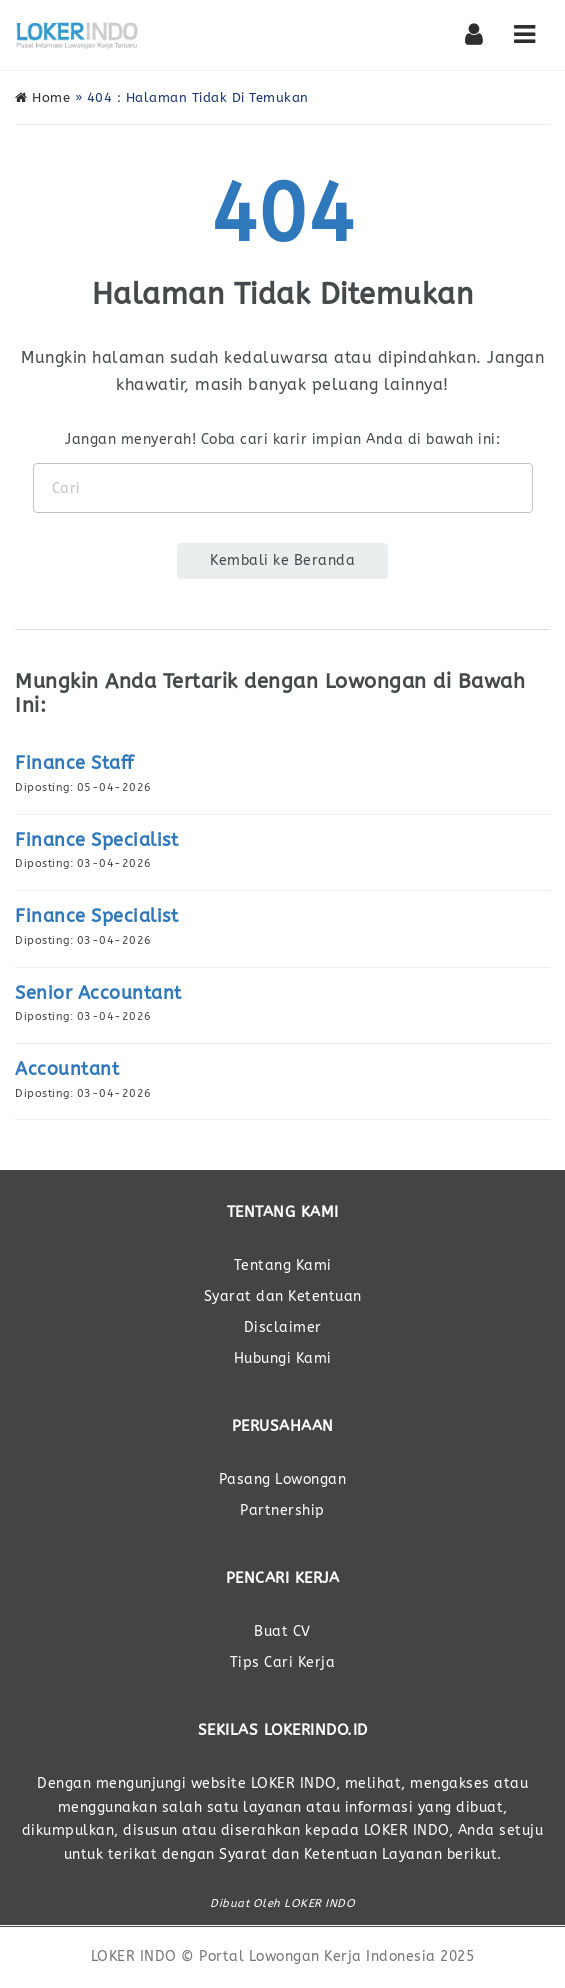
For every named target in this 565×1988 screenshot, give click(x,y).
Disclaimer (283, 1327)
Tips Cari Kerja (283, 1662)
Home (42, 97)
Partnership (282, 1510)
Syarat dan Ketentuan (283, 1296)
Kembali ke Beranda (282, 560)
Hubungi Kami (283, 1358)
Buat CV (282, 1631)
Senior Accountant (98, 993)
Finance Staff (74, 763)
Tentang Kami (283, 1265)
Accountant (67, 1069)
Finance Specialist (96, 840)
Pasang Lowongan (283, 1479)
